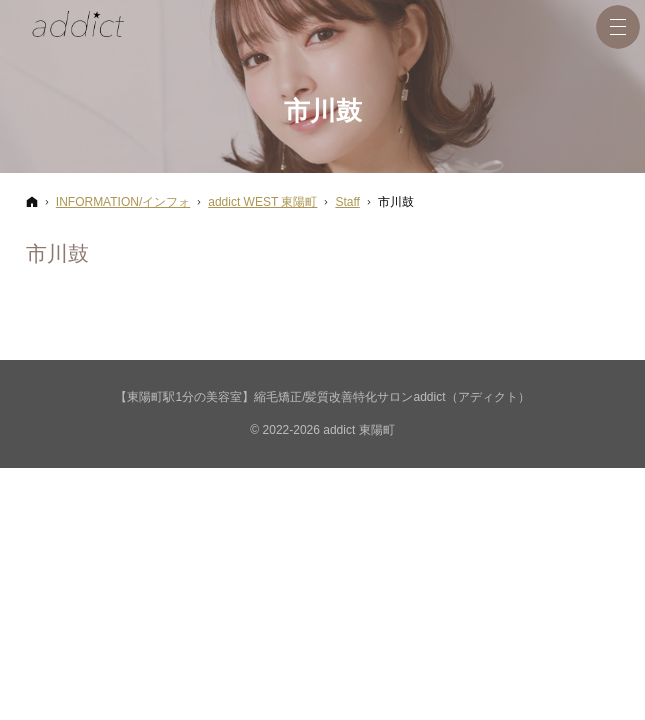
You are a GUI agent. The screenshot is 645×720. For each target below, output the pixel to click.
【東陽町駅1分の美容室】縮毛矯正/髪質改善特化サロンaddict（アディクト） (322, 397)
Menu (618, 27)
